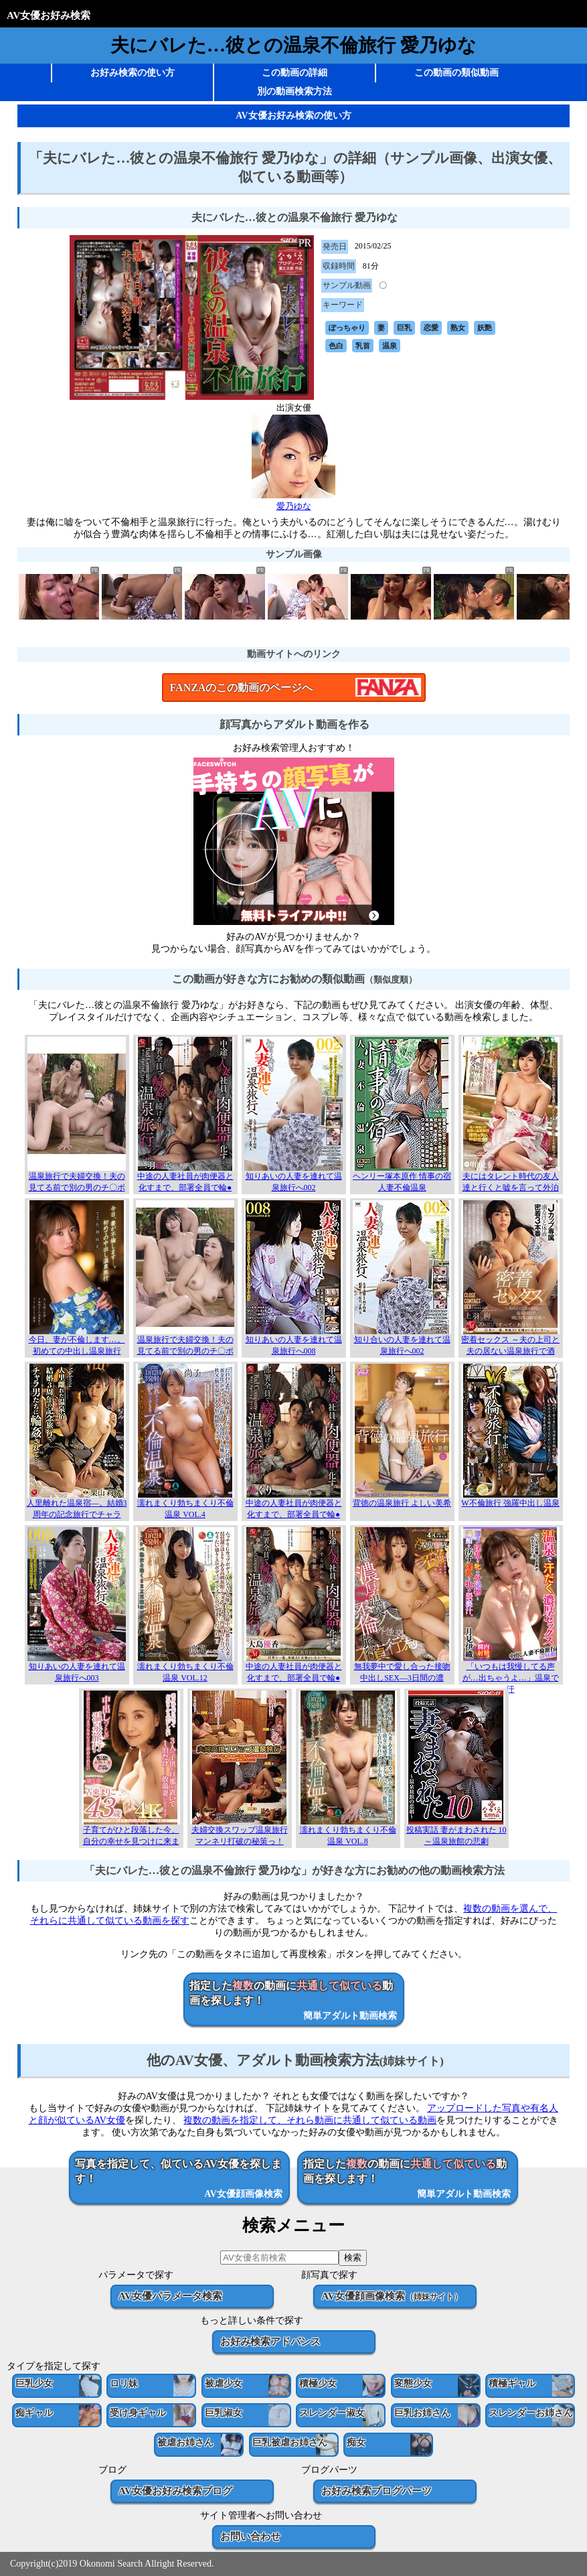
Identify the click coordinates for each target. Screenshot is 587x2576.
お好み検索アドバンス (270, 2341)
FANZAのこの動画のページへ (241, 687)
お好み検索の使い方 (132, 73)
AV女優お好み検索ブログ (175, 2490)
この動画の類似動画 (456, 73)
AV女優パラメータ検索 (170, 2295)
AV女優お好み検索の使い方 (293, 116)
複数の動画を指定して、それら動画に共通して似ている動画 (309, 2120)
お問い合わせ (250, 2536)
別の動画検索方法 (294, 91)
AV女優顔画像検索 (391, 2295)
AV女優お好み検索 (48, 15)
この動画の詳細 (294, 73)
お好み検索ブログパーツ (376, 2490)
